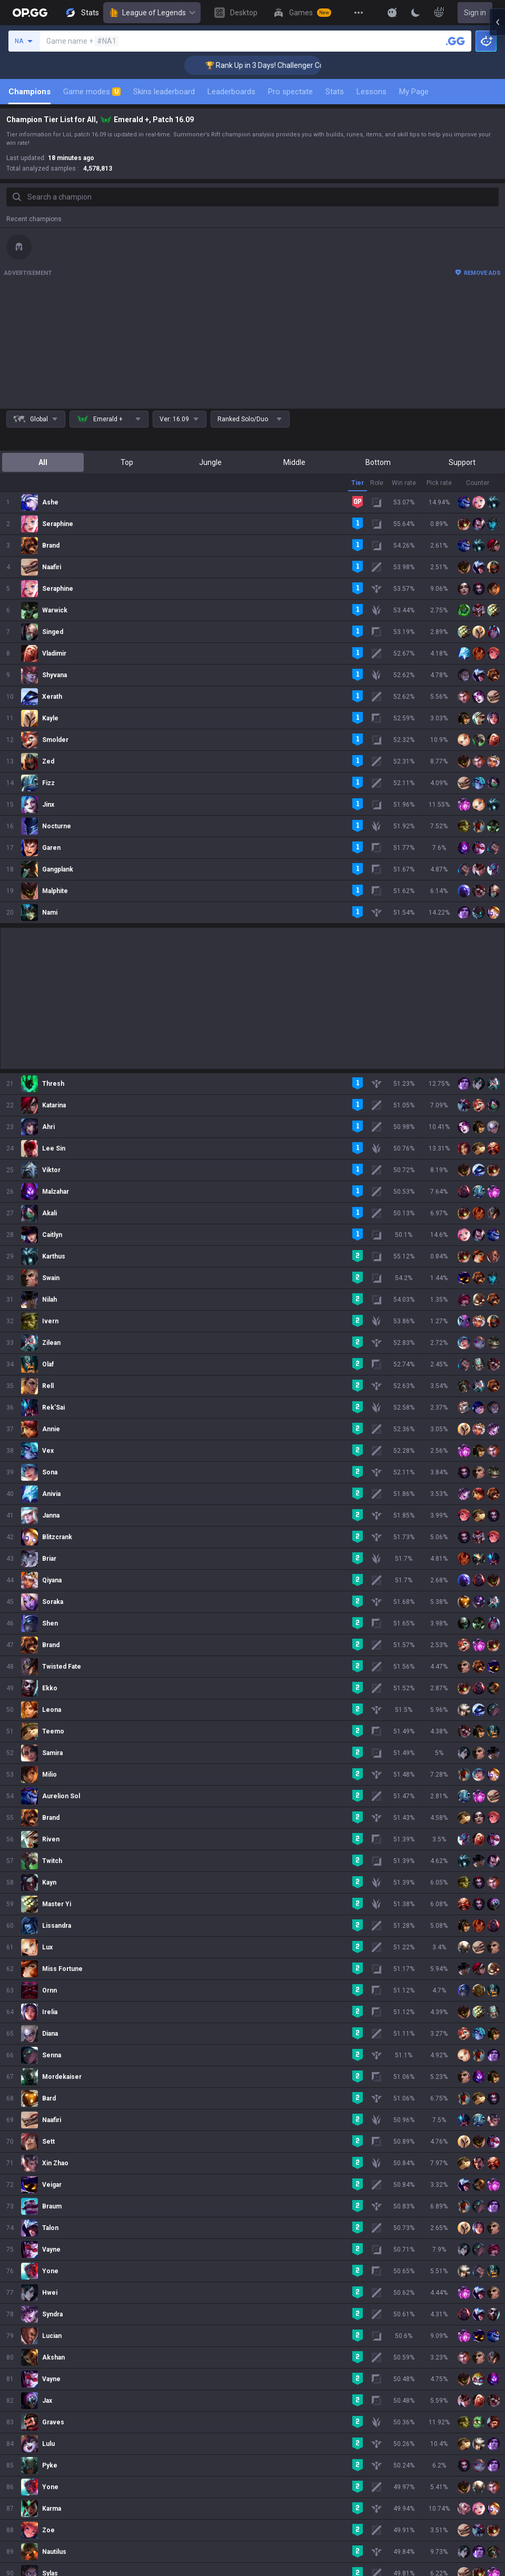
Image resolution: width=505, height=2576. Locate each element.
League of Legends (151, 12)
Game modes (92, 91)
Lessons (372, 91)
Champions (29, 91)
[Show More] (392, 12)
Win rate (404, 483)
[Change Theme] (415, 12)
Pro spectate (290, 91)
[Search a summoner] (455, 41)
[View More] (358, 12)
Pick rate (439, 483)
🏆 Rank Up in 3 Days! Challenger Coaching (188, 65)
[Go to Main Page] (30, 12)
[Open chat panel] (497, 189)
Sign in (475, 12)
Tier (357, 483)
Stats (334, 91)
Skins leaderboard (164, 91)
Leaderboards (231, 91)
